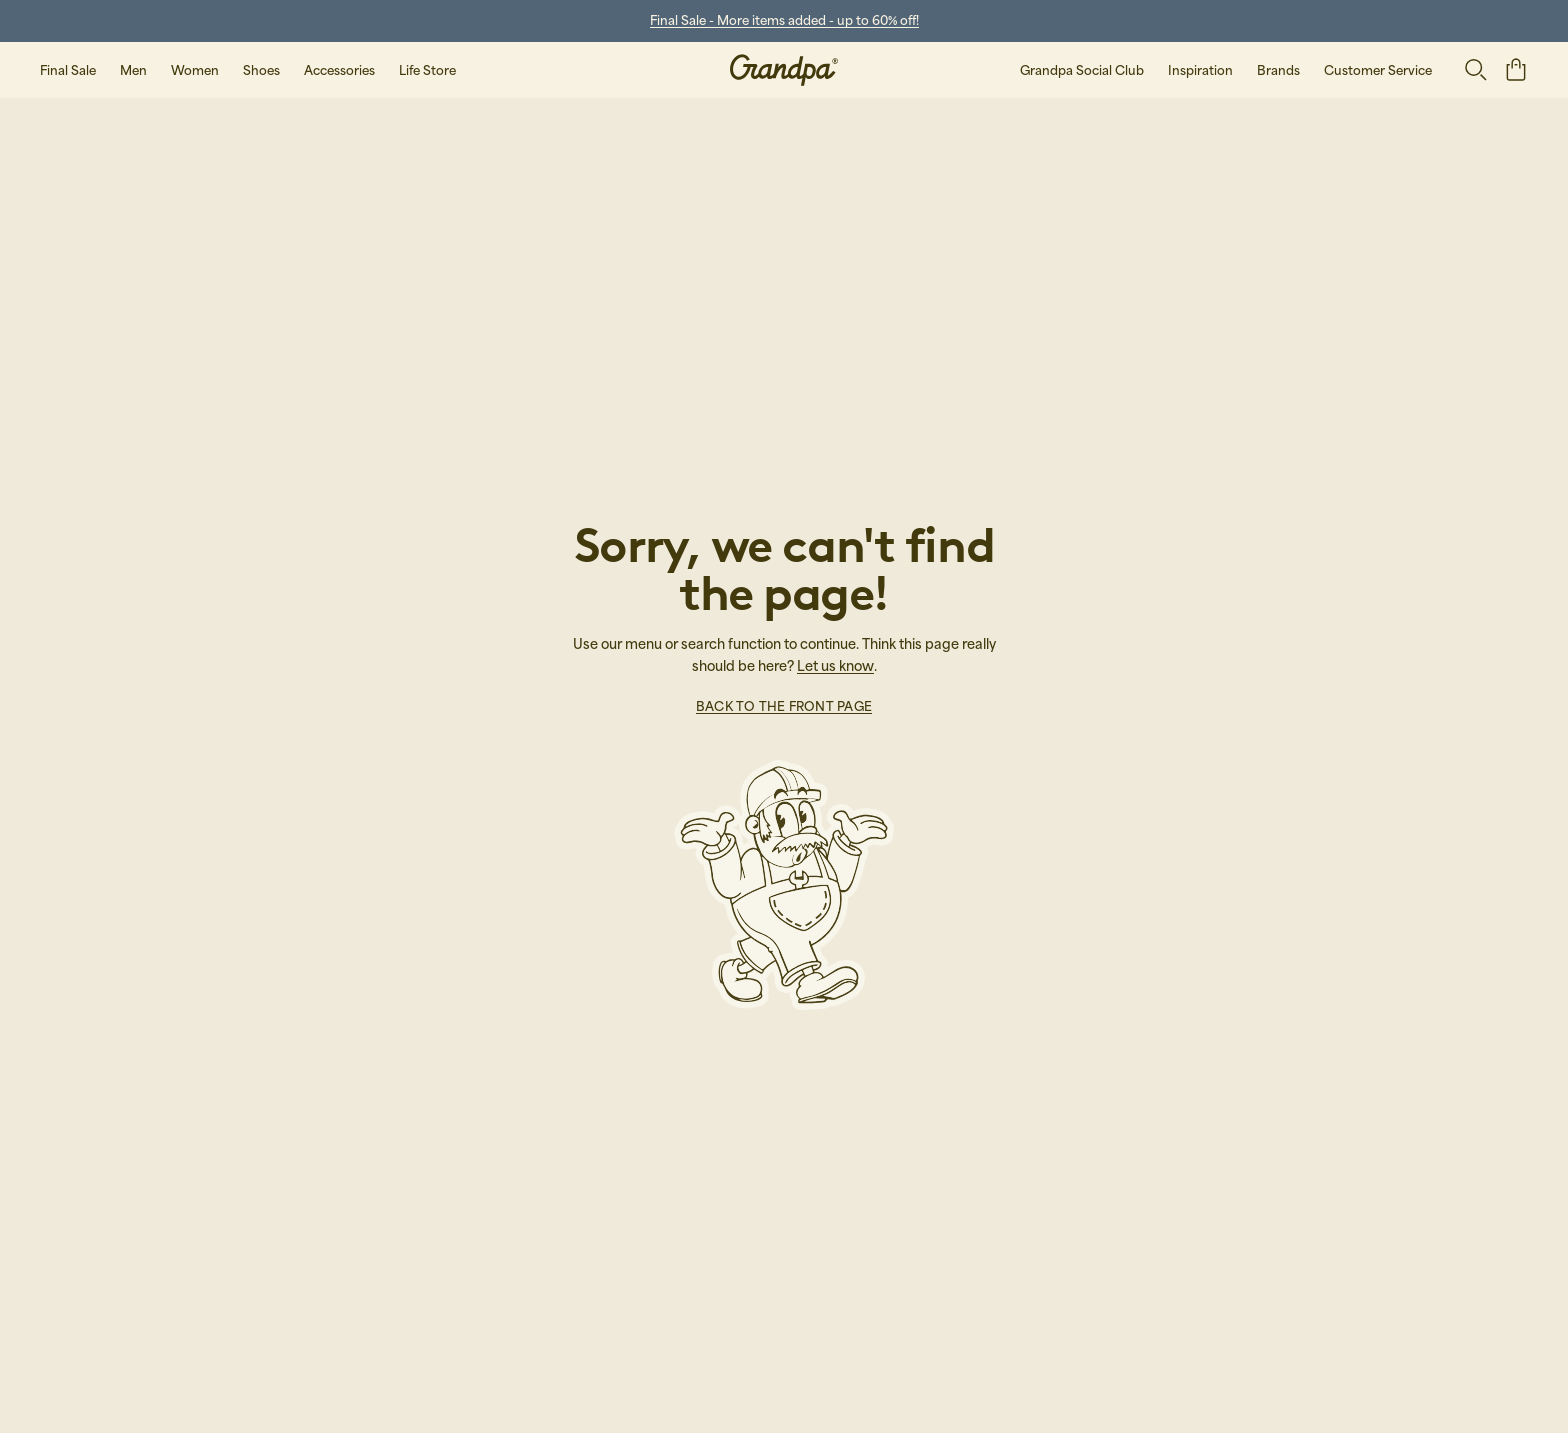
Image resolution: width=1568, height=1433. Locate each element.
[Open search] (1476, 70)
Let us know (835, 665)
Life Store (427, 70)
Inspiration (1200, 70)
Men (133, 70)
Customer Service (1378, 70)
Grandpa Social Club (1082, 70)
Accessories (339, 70)
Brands (1278, 70)
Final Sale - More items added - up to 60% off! (784, 20)
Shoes (261, 70)
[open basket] (1516, 69)
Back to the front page (784, 706)
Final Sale (68, 70)
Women (195, 70)
